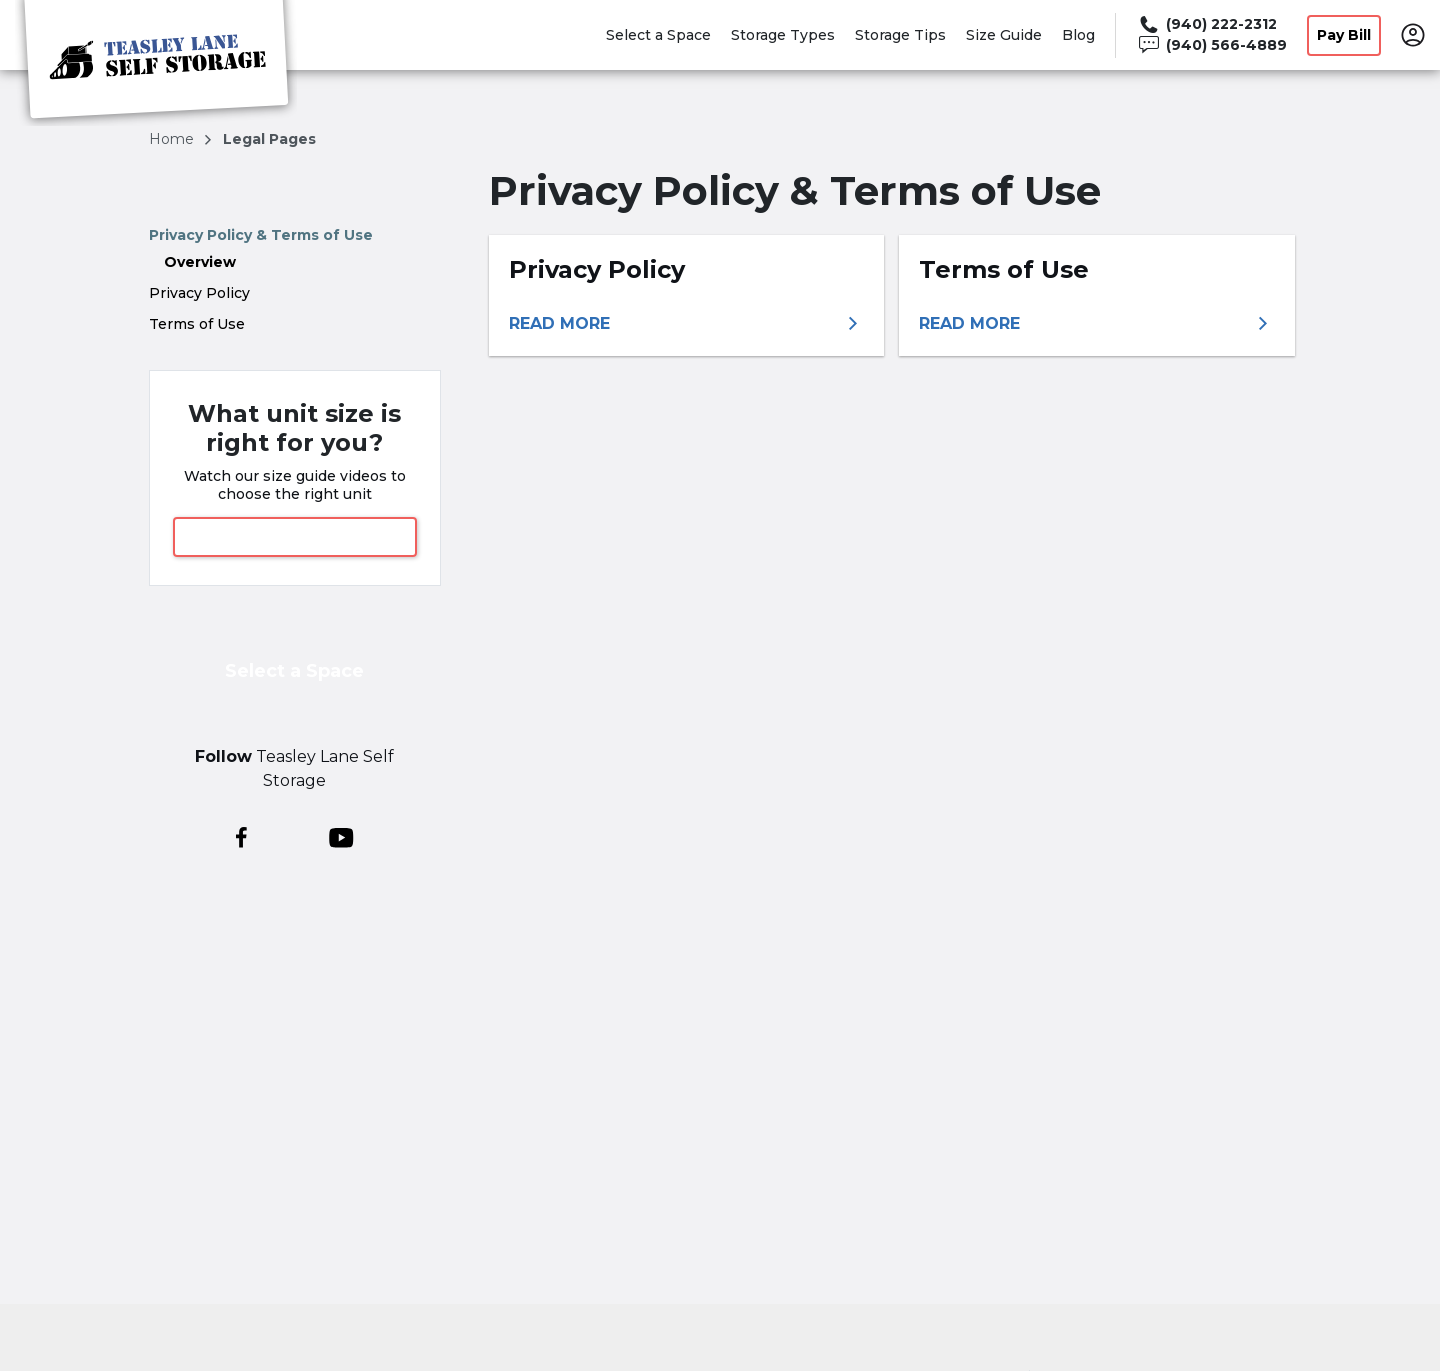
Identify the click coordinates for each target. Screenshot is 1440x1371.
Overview (200, 262)
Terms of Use (197, 324)
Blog (1078, 35)
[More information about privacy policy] (687, 324)
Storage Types (783, 35)
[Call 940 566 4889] (1211, 45)
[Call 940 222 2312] (1211, 24)
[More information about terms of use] (1097, 324)
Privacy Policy (199, 293)
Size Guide (1004, 35)
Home (173, 139)
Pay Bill (1344, 35)
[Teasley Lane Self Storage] (156, 63)
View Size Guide (295, 536)
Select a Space (658, 35)
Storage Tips (900, 35)
